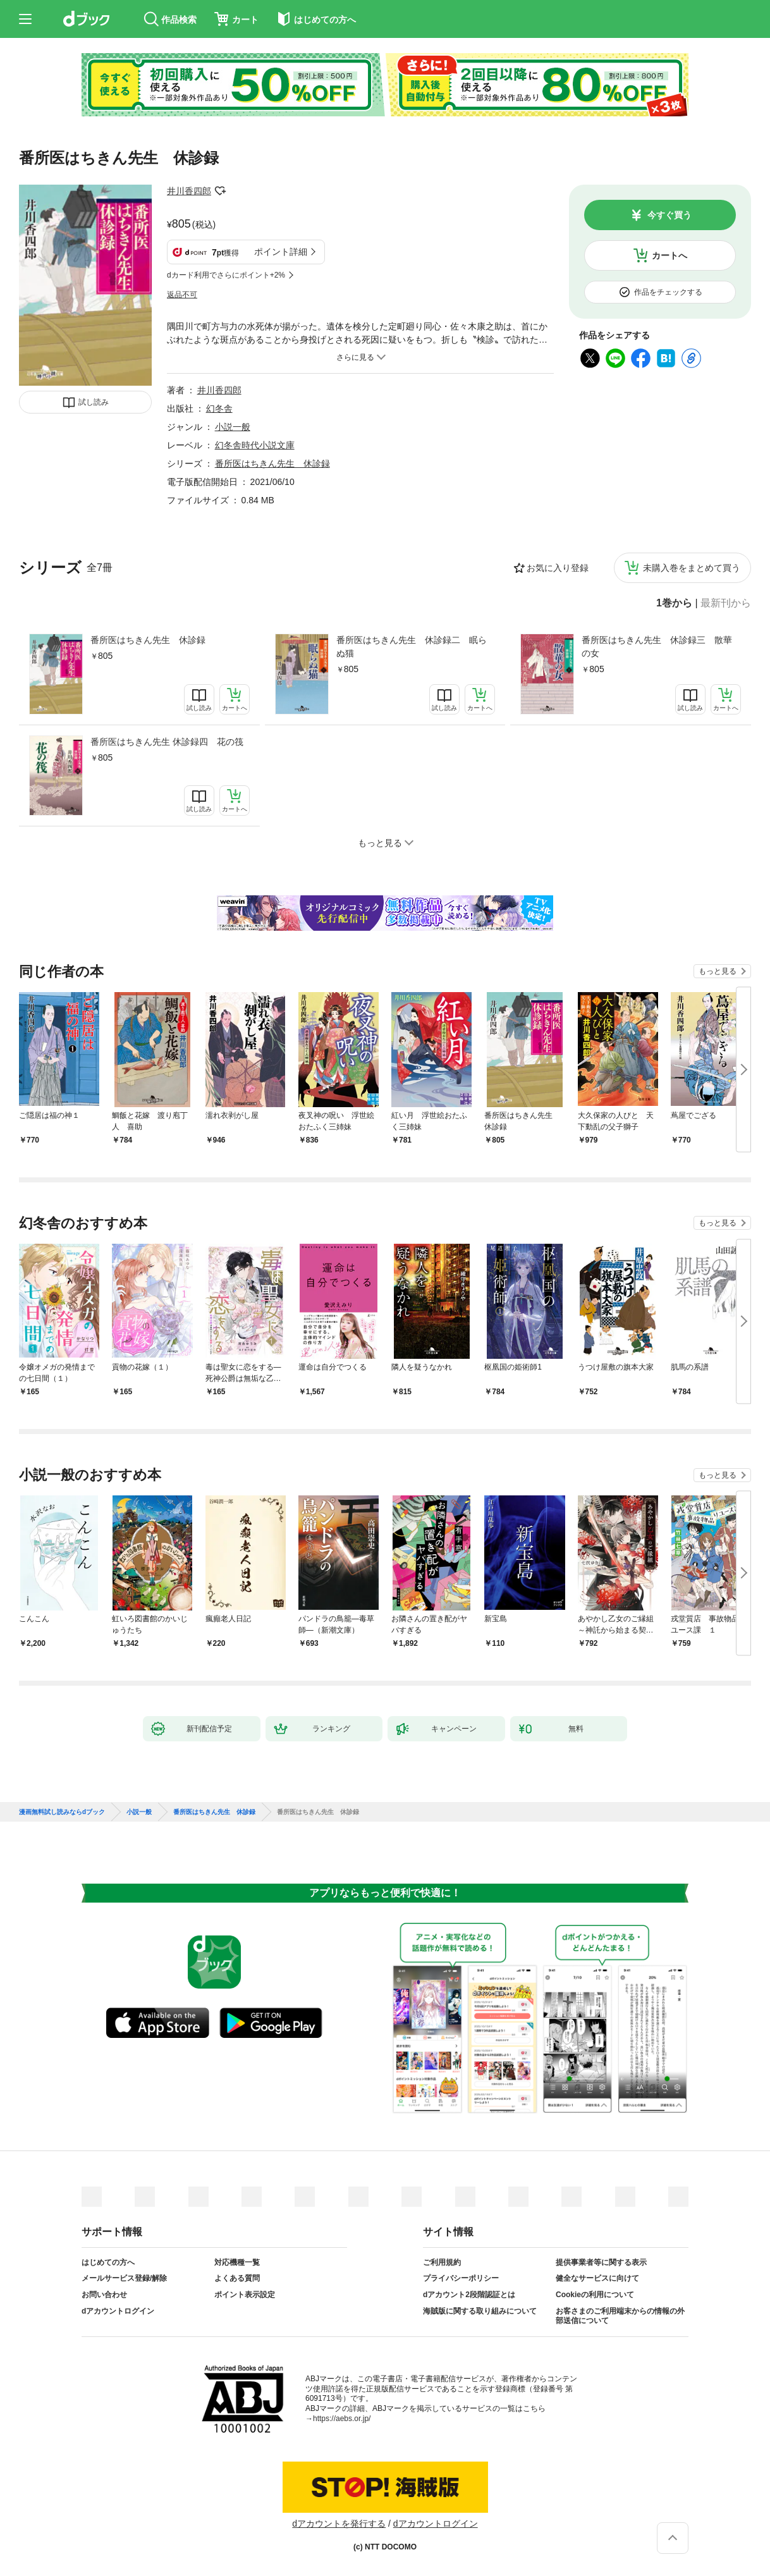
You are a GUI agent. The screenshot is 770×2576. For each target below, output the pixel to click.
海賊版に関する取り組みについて (480, 2311)
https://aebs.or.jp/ (341, 2418)
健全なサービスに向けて (597, 2278)
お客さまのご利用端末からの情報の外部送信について (620, 2316)
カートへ (669, 255)
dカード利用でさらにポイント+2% (226, 275)
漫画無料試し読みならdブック (62, 1812)
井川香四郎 (189, 191)
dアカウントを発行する (339, 2523)
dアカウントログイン (118, 2311)
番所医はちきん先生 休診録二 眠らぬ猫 (411, 646)
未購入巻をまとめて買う (691, 568)
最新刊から (725, 603)
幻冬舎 (219, 408)
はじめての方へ (108, 2262)
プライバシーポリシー (461, 2278)
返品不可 (182, 294)
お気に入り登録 (558, 568)
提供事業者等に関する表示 (601, 2262)
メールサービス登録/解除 (124, 2278)
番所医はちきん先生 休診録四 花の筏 (166, 742)
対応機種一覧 (237, 2262)
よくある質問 (237, 2278)
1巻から (674, 603)
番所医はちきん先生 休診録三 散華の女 (657, 646)
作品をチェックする (668, 292)
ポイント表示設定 (244, 2294)
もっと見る (717, 971)
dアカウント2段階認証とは (469, 2294)
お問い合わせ (104, 2294)
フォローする (220, 191)
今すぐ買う (669, 215)
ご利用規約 (442, 2262)
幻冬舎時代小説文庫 (255, 445)
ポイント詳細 (280, 252)
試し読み (93, 402)
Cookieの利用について (595, 2294)
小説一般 (232, 427)
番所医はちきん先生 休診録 (147, 640)
